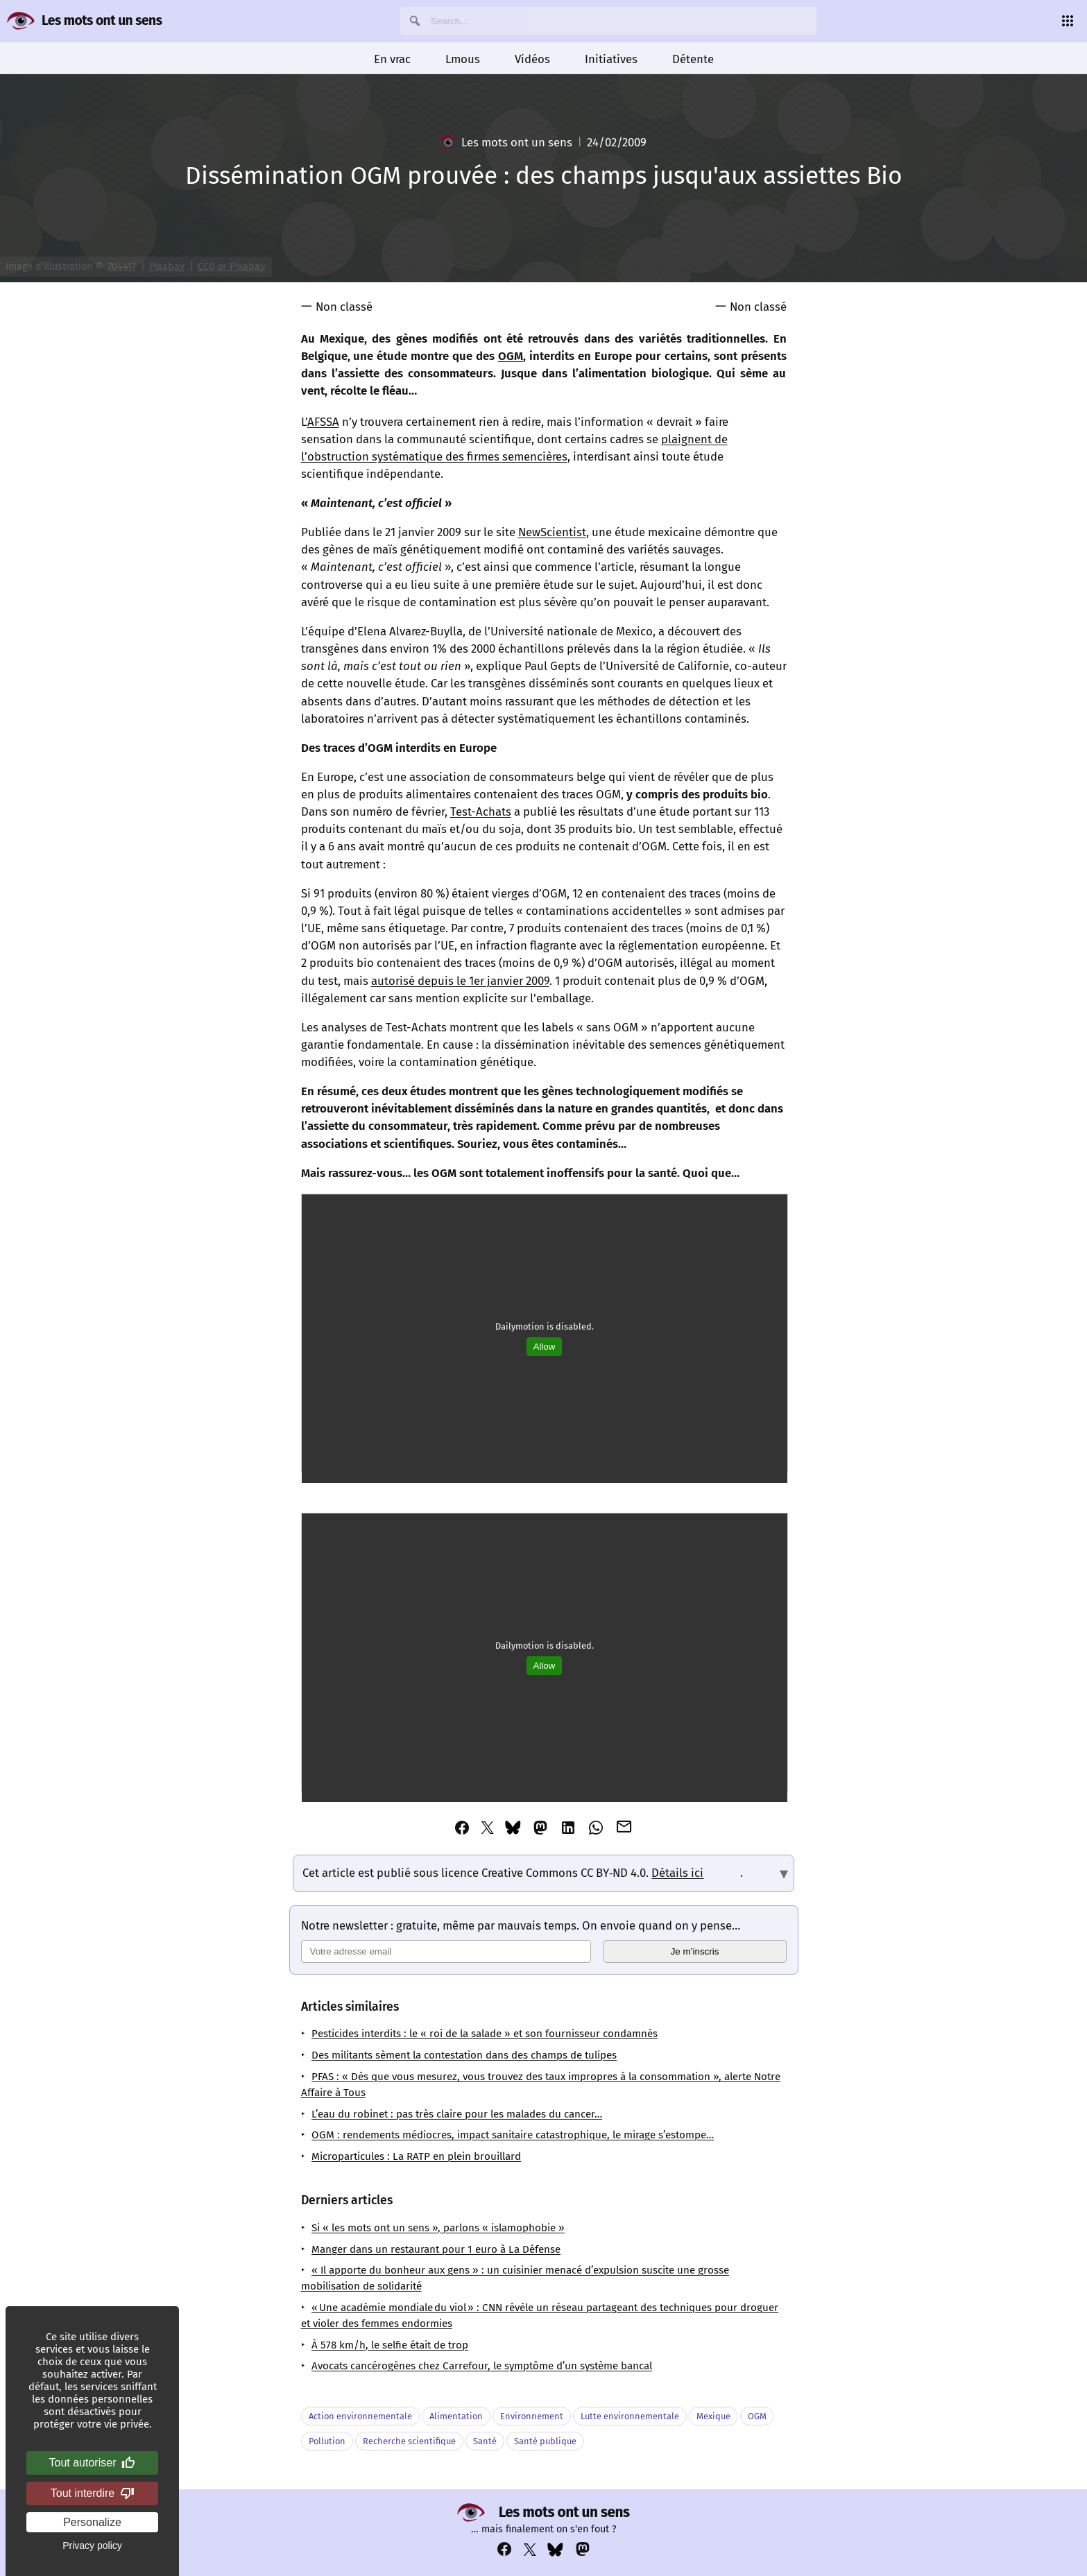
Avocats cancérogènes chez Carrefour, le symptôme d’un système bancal (481, 2366)
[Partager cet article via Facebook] (462, 1828)
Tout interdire (93, 2493)
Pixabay (167, 267)
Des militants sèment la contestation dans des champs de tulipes (464, 2055)
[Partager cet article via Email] (624, 1827)
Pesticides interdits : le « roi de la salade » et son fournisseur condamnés (484, 2033)
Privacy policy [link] (92, 2545)
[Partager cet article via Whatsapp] (596, 1828)
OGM (510, 356)
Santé (485, 2441)
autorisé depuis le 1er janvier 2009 (460, 981)
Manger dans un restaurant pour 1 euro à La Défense (435, 2249)
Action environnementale (360, 2416)
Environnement (531, 2416)
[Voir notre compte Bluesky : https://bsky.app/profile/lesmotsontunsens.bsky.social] (555, 2550)
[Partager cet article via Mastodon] (540, 1828)
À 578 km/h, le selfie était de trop (389, 2345)
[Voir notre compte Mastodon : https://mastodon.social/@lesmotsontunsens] (583, 2549)
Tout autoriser (92, 2463)
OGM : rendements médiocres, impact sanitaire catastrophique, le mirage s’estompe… (512, 2135)
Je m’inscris (695, 1951)
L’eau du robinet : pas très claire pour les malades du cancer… (456, 2114)
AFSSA (323, 422)
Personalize (92, 2522)
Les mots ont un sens (102, 20)
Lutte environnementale (630, 2416)
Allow (544, 1346)
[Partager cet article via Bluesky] (513, 1828)
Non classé (344, 307)
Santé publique (545, 2441)
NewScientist (552, 532)
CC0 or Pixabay (231, 267)
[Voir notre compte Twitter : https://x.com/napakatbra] (530, 2549)
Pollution (327, 2441)
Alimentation (456, 2416)
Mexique (713, 2416)
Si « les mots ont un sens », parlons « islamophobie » (438, 2228)
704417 (122, 267)
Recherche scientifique (409, 2441)
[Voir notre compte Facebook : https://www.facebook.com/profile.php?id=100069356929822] (504, 2549)
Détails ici (677, 1873)
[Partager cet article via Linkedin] (568, 1828)
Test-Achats (480, 811)
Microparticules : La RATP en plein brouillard (416, 2156)
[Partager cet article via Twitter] (487, 1827)
